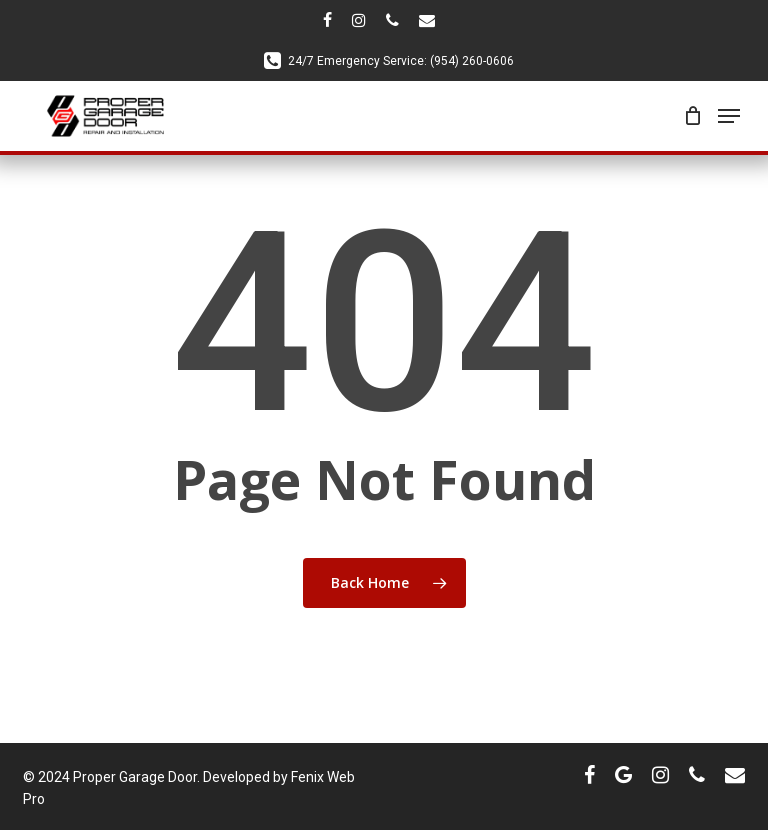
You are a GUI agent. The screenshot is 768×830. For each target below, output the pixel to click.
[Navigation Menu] (729, 116)
